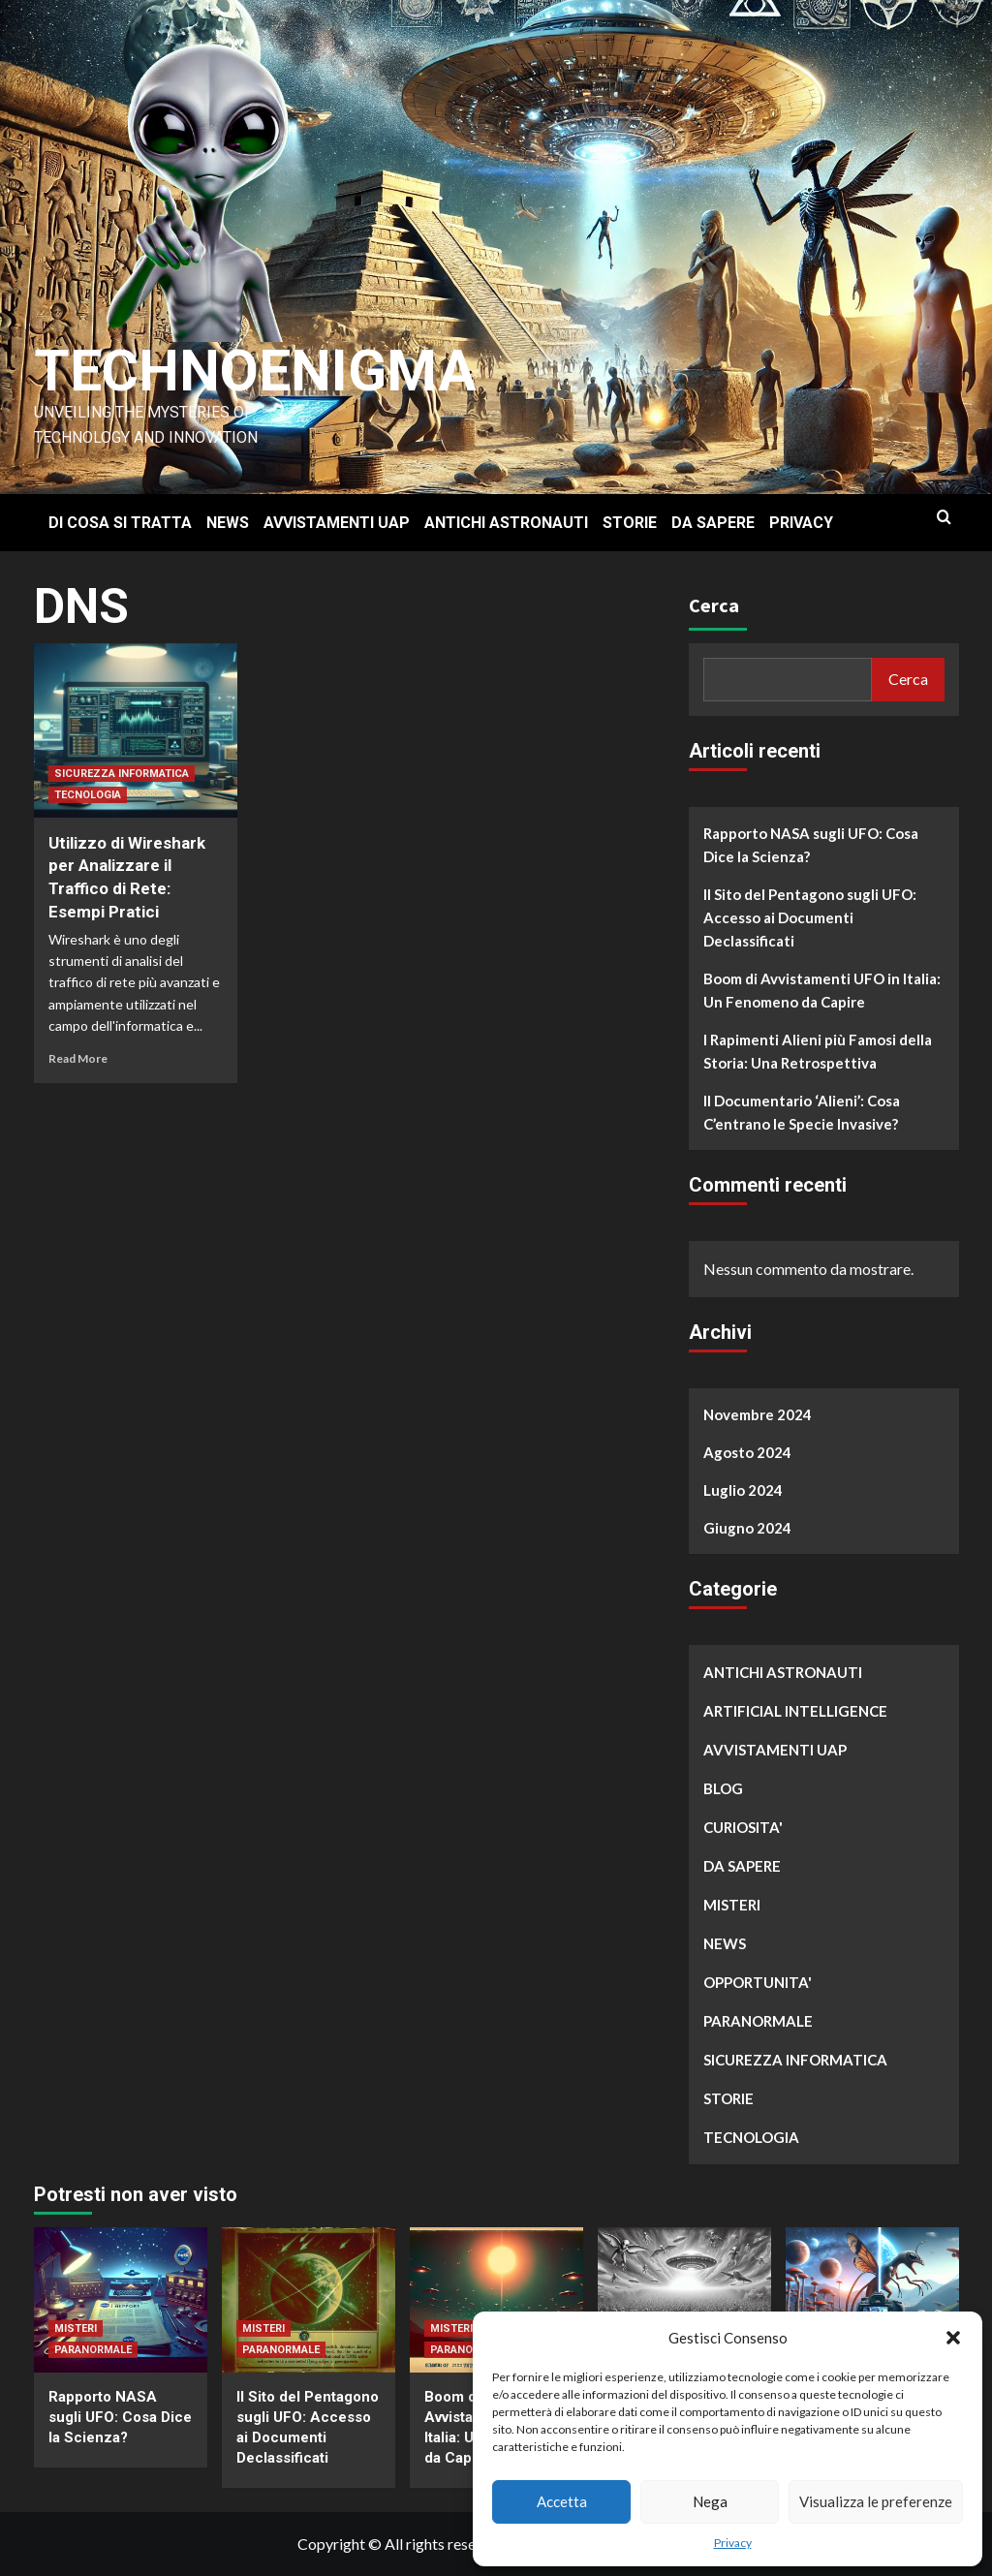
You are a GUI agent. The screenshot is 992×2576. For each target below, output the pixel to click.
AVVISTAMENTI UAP (337, 522)
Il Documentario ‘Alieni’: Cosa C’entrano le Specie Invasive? (801, 1112)
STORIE (630, 522)
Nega (710, 2501)
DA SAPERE (713, 522)
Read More (78, 1058)
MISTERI (731, 1904)
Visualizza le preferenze (875, 2501)
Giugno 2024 (747, 1527)
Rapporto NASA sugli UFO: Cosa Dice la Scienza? (810, 844)
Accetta (562, 2501)
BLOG (723, 1788)
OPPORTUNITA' (757, 1982)
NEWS (227, 522)
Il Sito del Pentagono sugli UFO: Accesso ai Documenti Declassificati (809, 917)
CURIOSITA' (743, 1827)
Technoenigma (259, 370)
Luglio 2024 (743, 1490)
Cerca (714, 605)
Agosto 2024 (747, 1452)
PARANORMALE (758, 2021)
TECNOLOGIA (87, 795)
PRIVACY (801, 522)
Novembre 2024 (757, 1414)
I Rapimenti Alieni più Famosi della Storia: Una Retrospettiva (817, 1051)
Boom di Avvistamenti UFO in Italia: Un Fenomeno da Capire (822, 990)
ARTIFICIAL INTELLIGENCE (795, 1711)
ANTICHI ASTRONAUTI (506, 522)
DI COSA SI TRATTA (120, 522)
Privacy (733, 2542)
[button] (953, 2337)
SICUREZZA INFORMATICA (121, 773)
